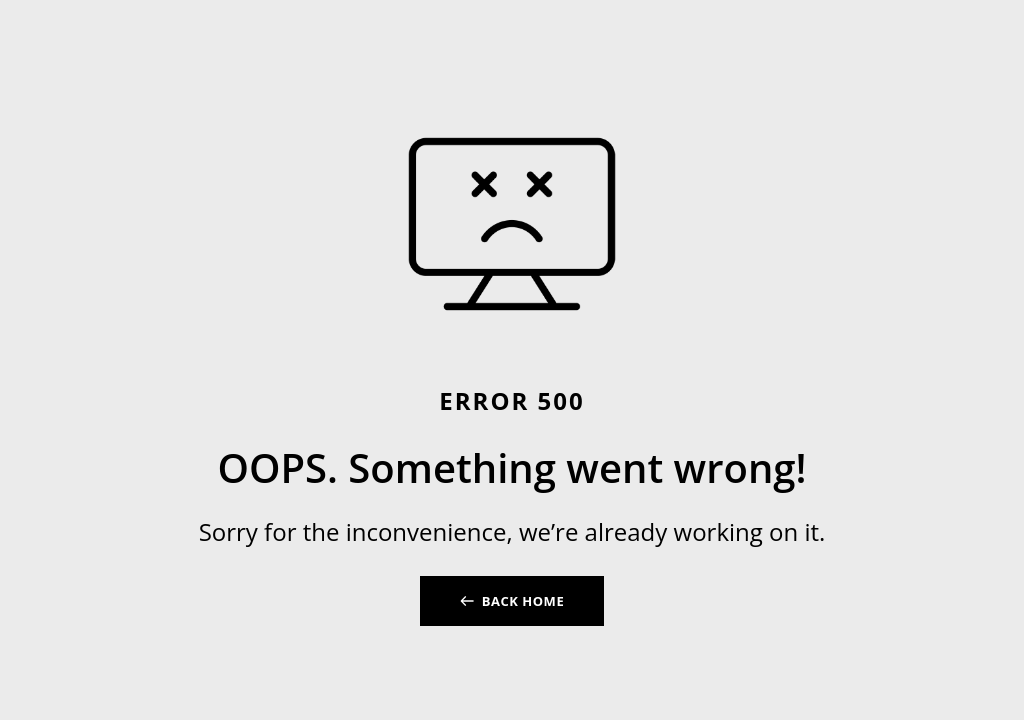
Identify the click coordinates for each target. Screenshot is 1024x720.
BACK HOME (523, 601)
